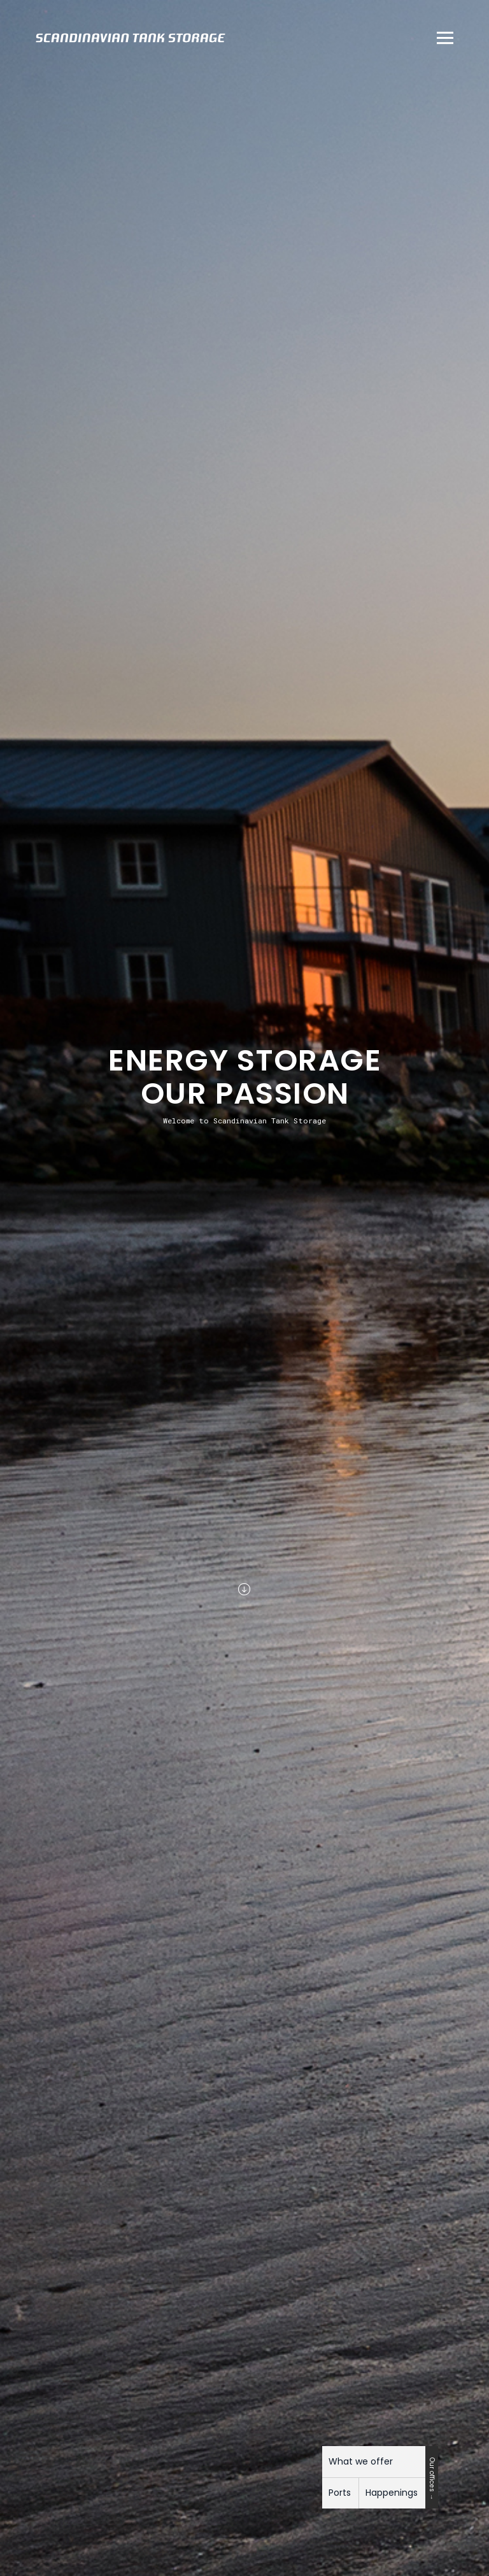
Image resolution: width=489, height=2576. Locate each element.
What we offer (361, 2461)
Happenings (391, 2492)
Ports (340, 2492)
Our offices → (432, 2479)
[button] (441, 38)
